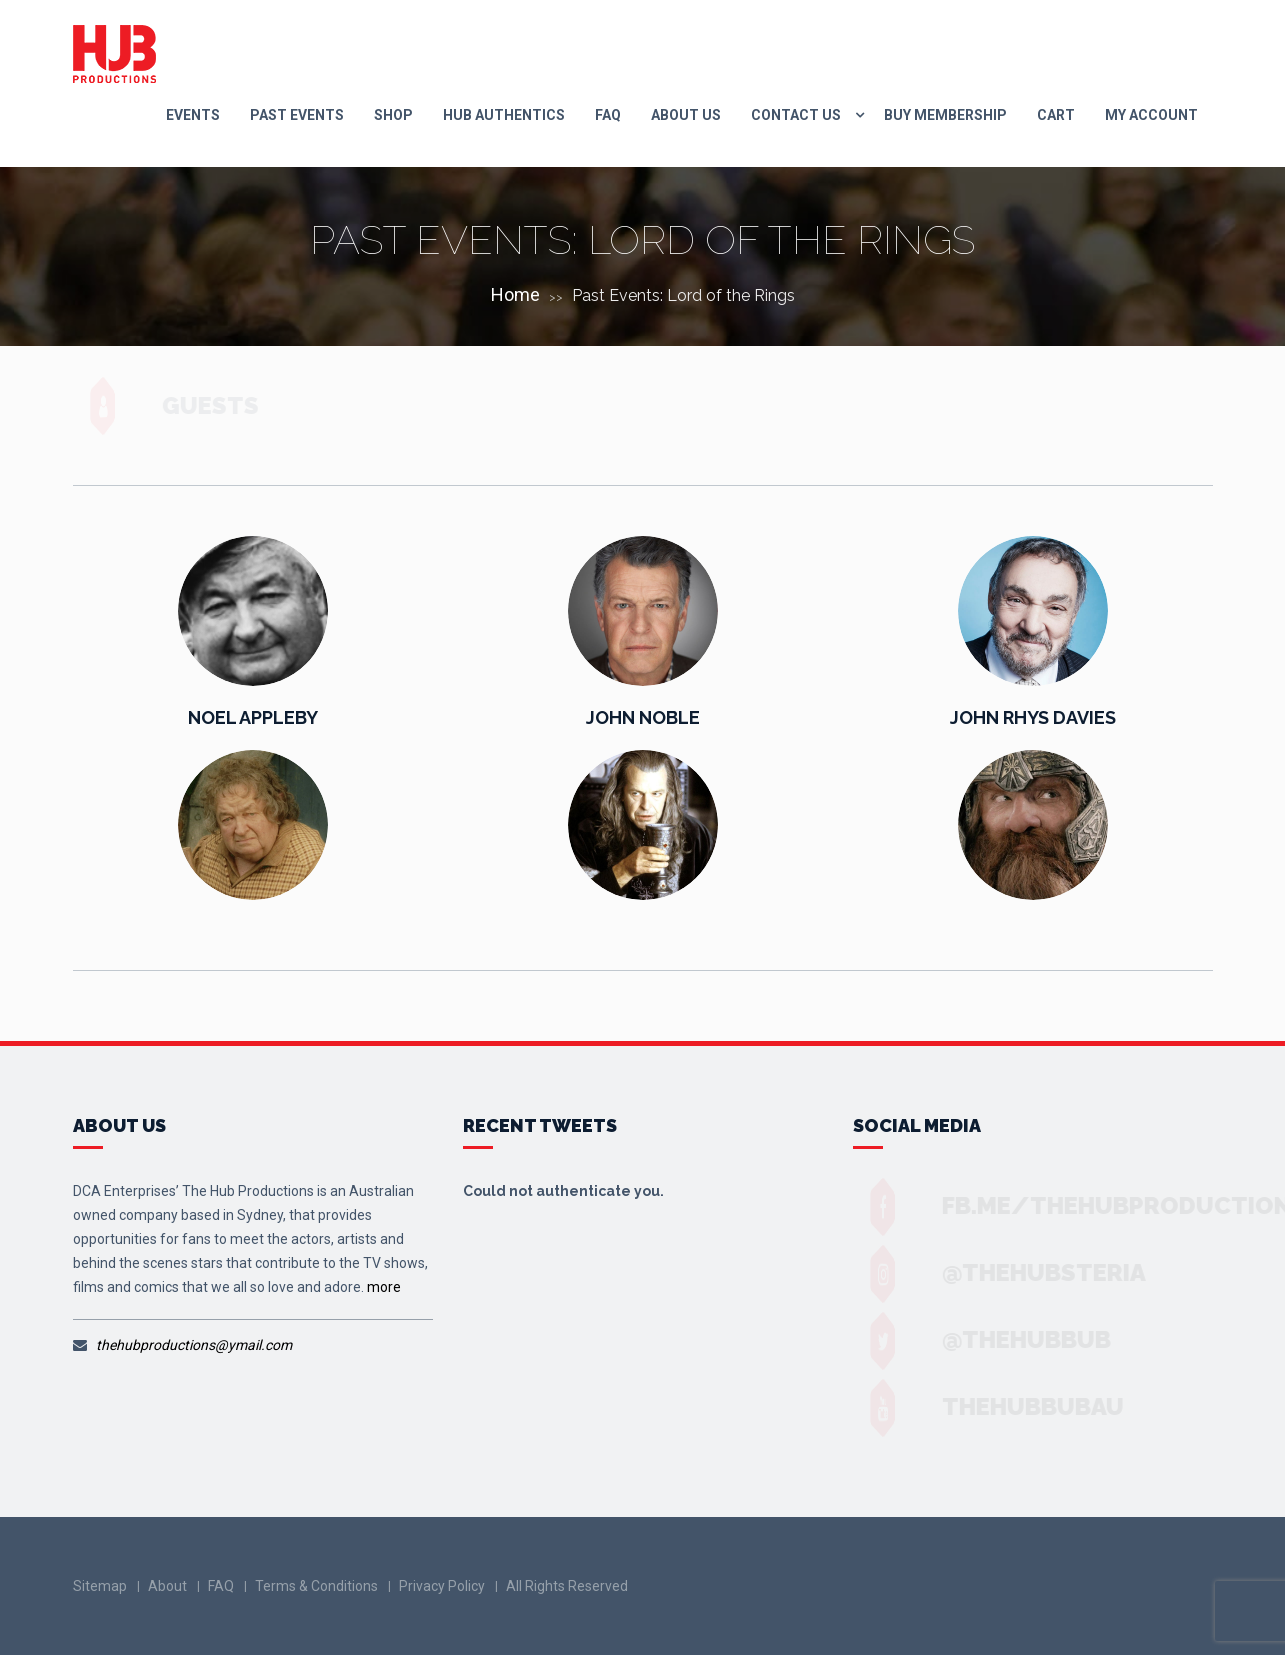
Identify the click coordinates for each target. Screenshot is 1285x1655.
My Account (1151, 115)
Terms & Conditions (316, 1586)
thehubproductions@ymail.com (194, 1345)
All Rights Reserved (567, 1586)
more (384, 1287)
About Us (686, 115)
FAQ (608, 115)
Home (515, 294)
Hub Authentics (504, 115)
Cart (1056, 115)
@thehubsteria (1025, 1272)
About (167, 1586)
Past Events (297, 115)
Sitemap (100, 1586)
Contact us (796, 115)
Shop (393, 115)
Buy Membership (945, 115)
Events (193, 115)
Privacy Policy (442, 1586)
